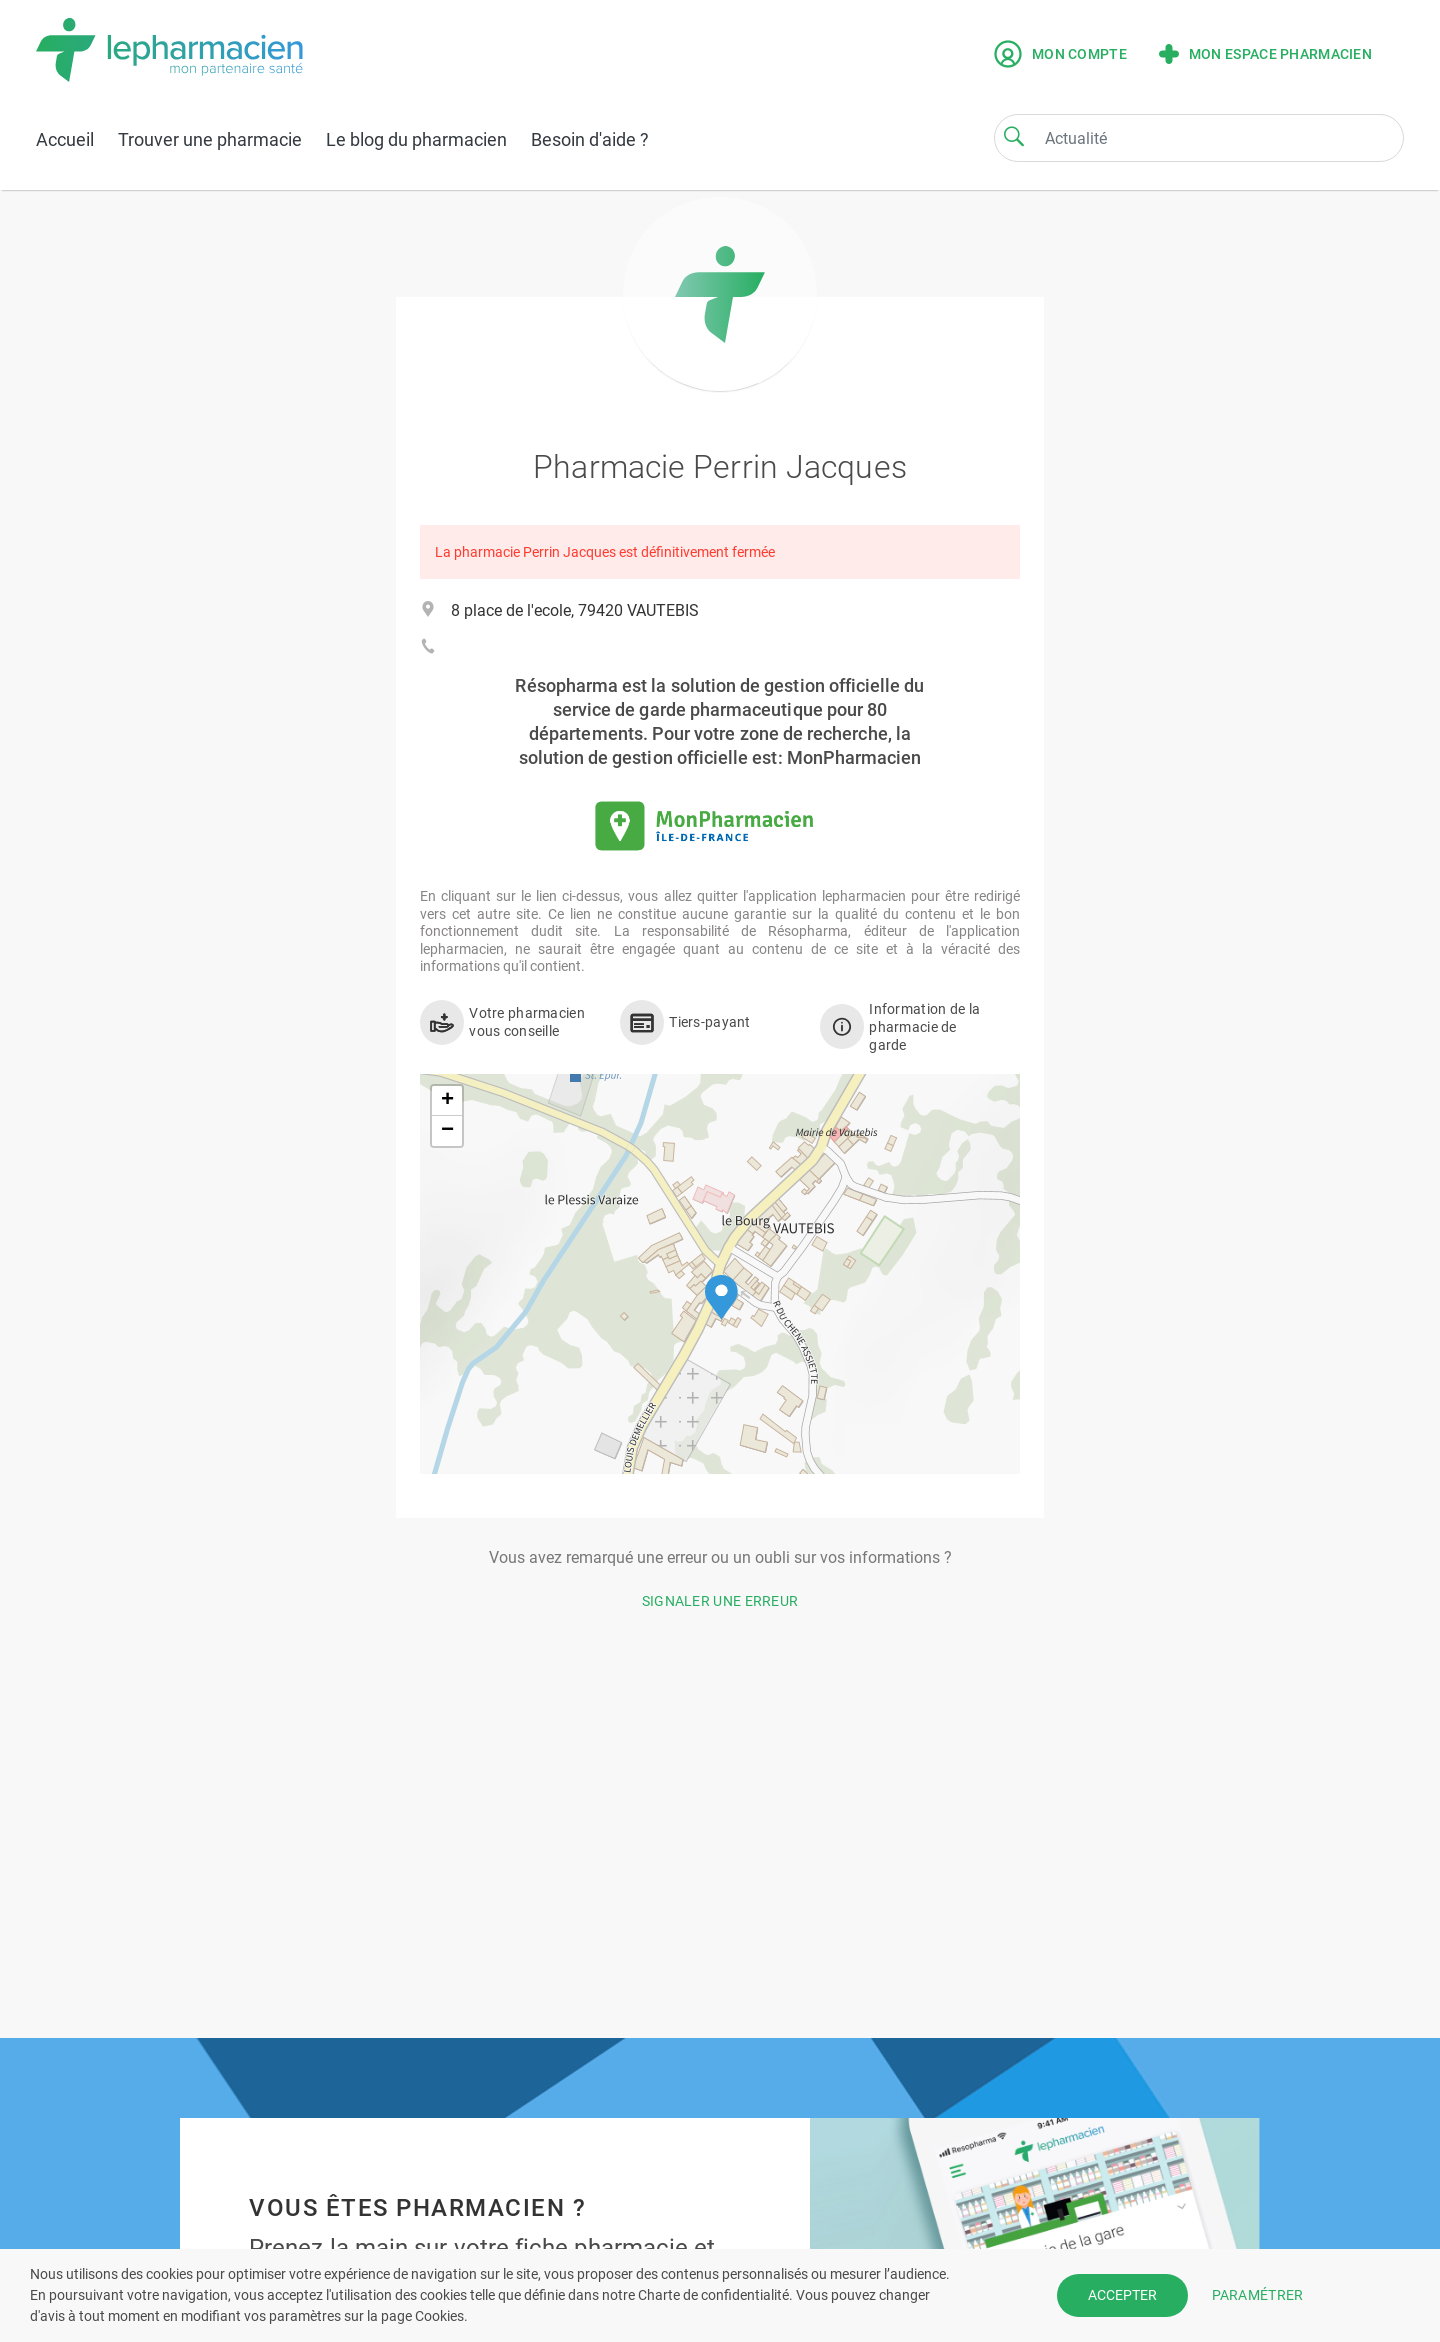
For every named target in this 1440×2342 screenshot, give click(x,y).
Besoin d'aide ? (590, 139)
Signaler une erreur (720, 1601)
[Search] (1014, 136)
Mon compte (1060, 54)
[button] (721, 1297)
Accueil (65, 139)
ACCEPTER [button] (1122, 2295)
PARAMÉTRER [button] (1258, 2295)
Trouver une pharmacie (210, 139)
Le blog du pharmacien (416, 139)
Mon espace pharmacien (1265, 54)
